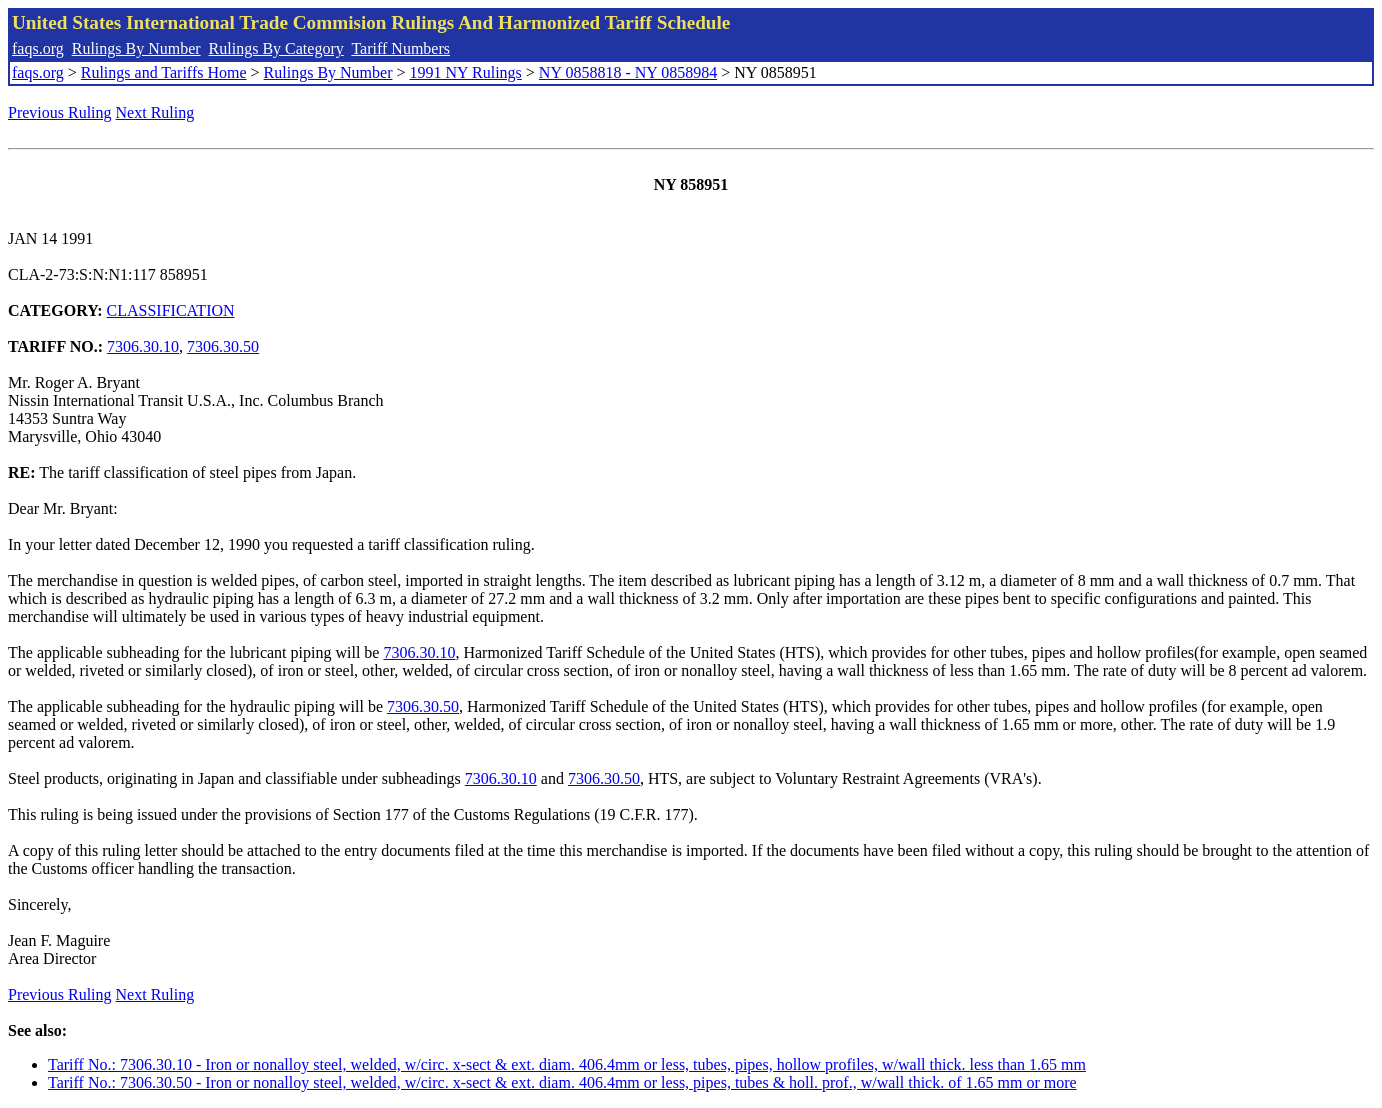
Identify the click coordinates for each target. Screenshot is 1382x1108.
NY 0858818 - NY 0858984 (628, 72)
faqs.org (38, 48)
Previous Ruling (60, 112)
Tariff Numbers (400, 48)
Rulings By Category (276, 48)
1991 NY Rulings (466, 72)
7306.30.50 (223, 346)
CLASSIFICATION (171, 310)
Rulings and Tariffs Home (164, 72)
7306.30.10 (143, 346)
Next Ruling (155, 112)
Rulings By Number (136, 48)
